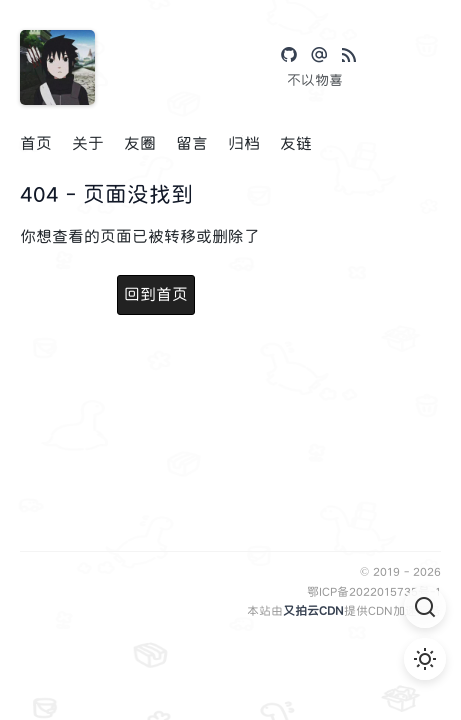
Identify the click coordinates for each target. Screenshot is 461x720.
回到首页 (156, 294)
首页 (36, 143)
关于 (88, 143)
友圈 (140, 143)
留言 (192, 143)
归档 (244, 143)
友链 (296, 143)
